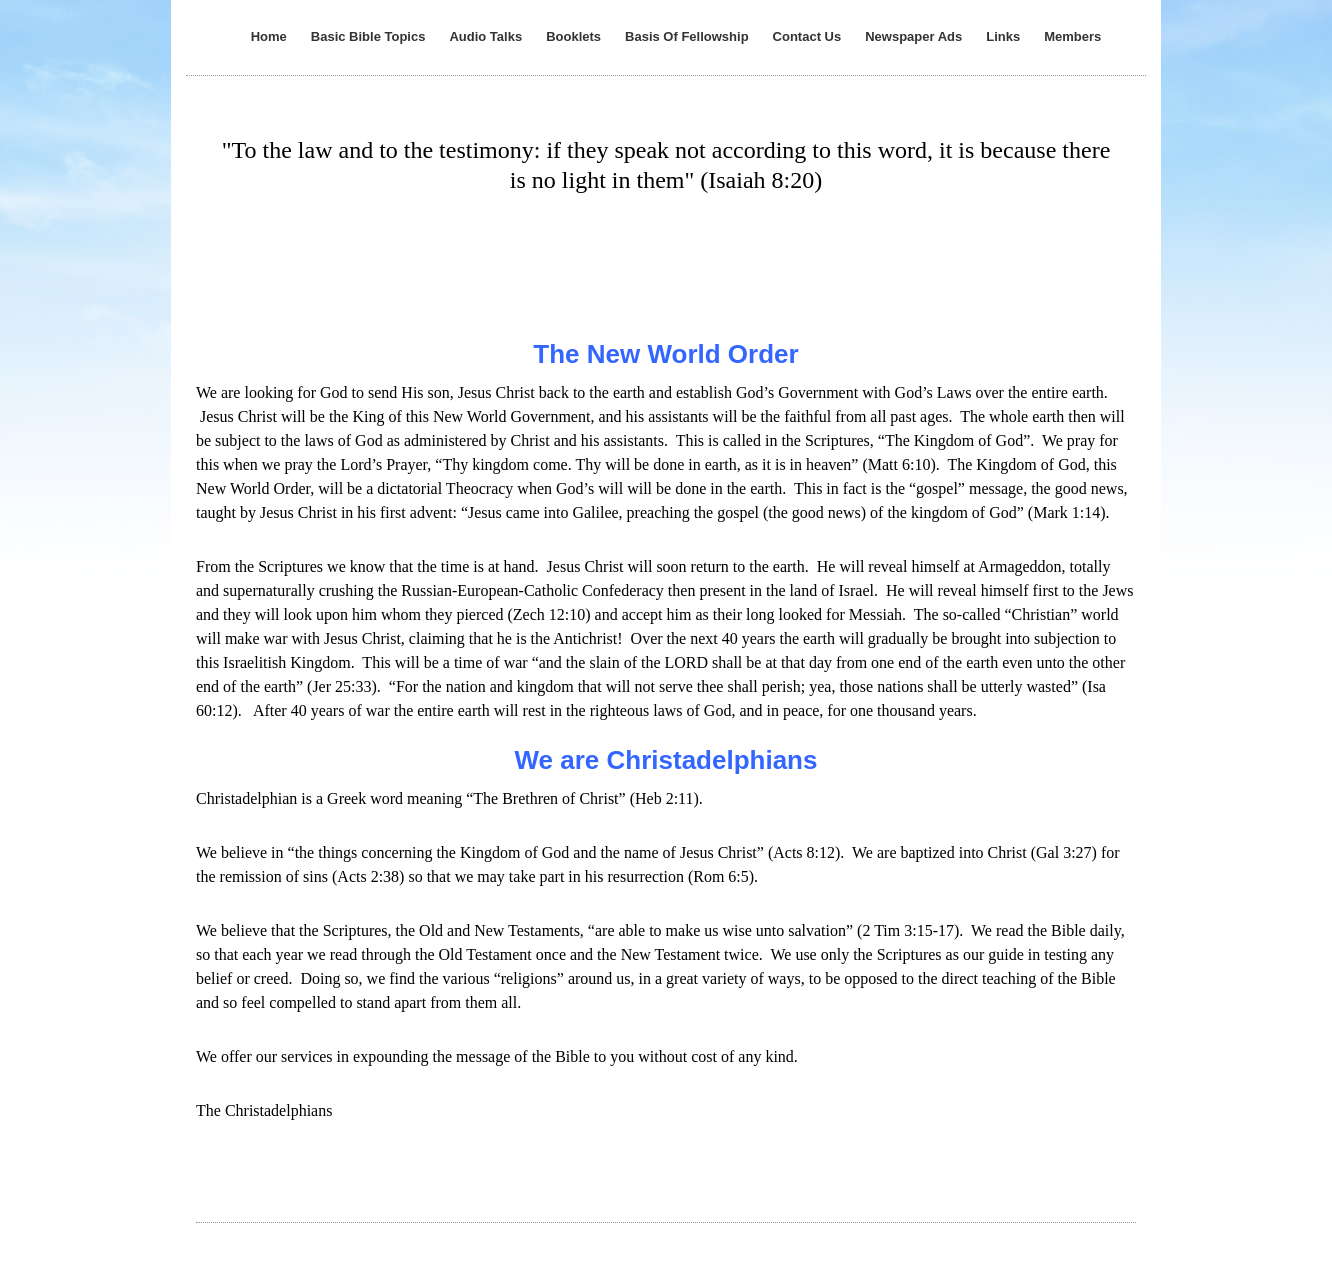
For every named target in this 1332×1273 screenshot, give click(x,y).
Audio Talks (485, 36)
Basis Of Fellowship (687, 36)
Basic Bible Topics (368, 36)
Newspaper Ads (913, 36)
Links (1003, 36)
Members (1072, 36)
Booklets (573, 36)
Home (269, 36)
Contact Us (807, 36)
